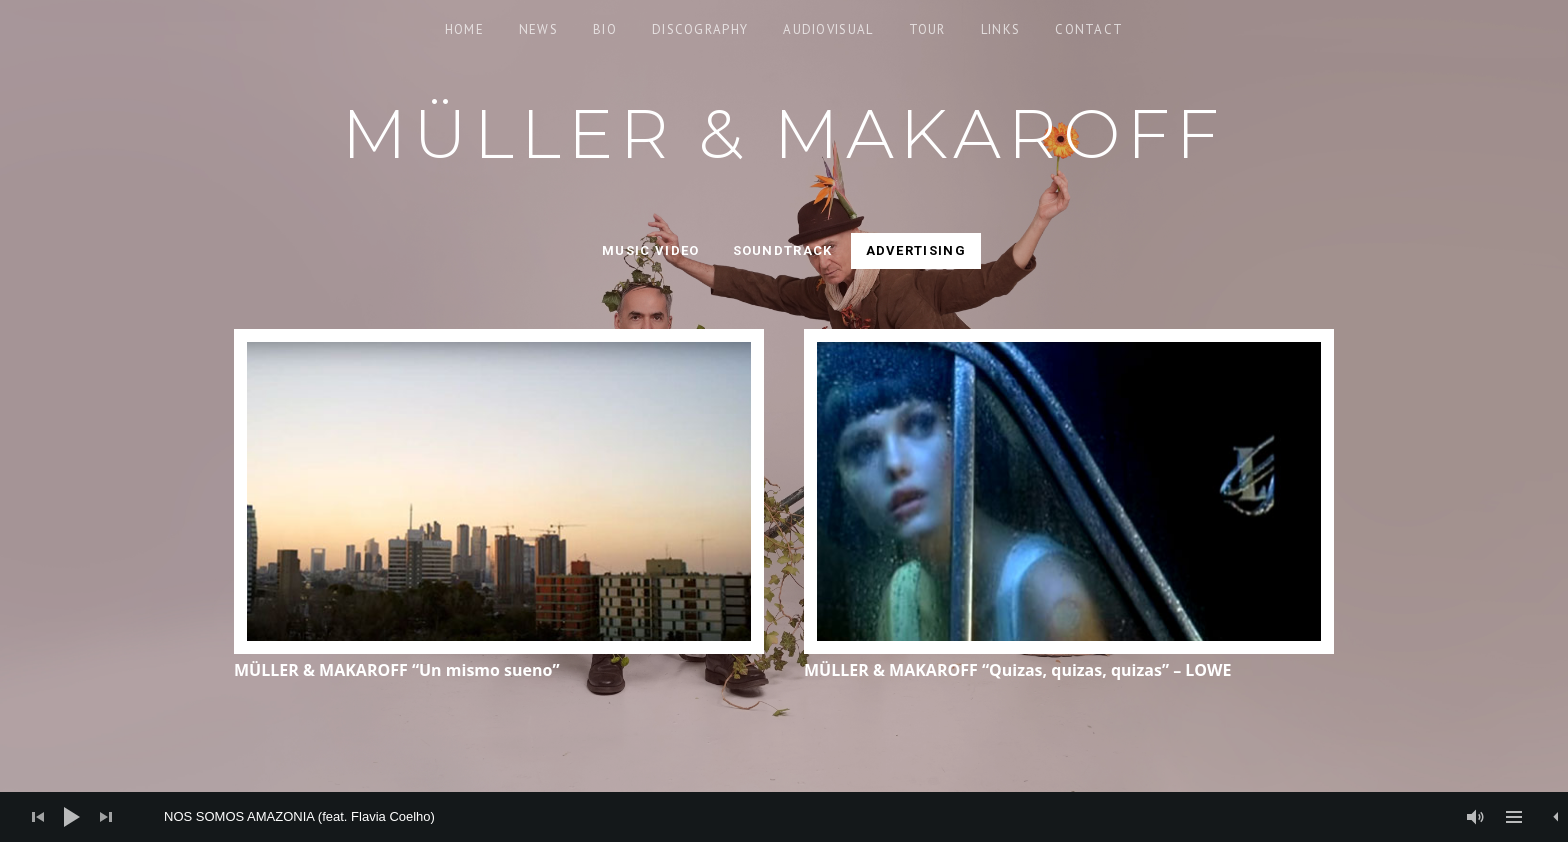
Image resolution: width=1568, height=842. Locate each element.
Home (464, 29)
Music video (650, 250)
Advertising (916, 250)
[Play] (72, 817)
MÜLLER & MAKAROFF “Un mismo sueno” (397, 670)
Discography (700, 29)
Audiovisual (828, 29)
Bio (605, 29)
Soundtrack (783, 250)
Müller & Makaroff (784, 133)
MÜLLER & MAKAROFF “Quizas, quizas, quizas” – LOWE (1018, 670)
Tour (927, 29)
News (538, 29)
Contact (1089, 29)
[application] (784, 817)
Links (1001, 29)
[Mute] (1476, 817)
